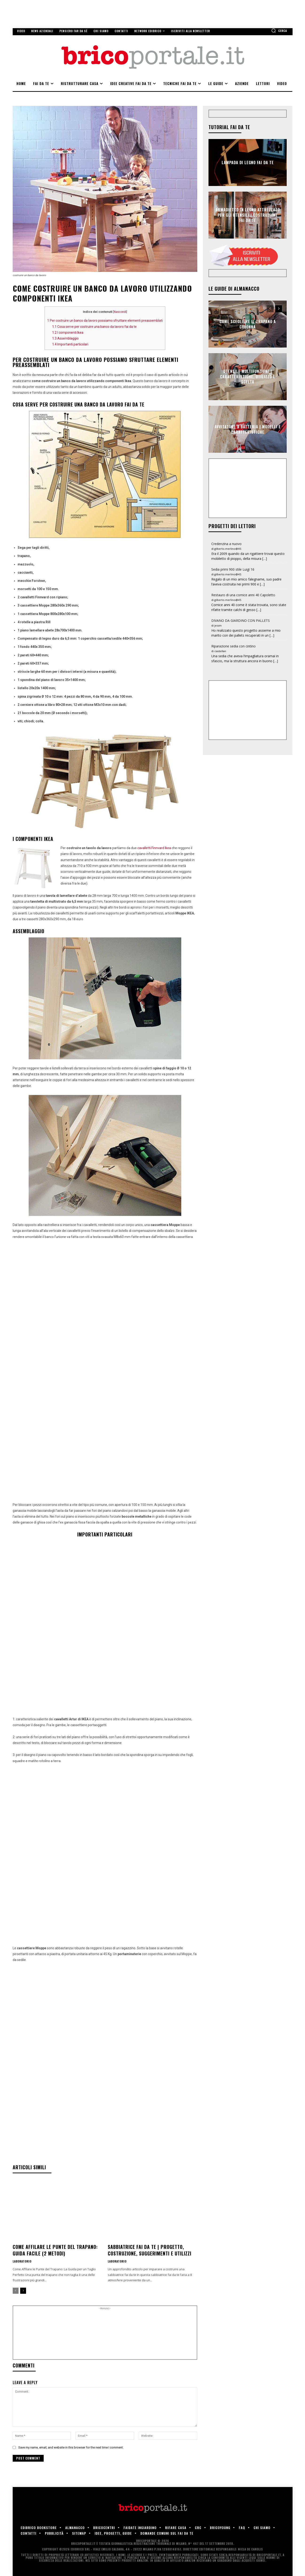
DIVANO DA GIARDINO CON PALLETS (240, 620)
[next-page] (23, 2291)
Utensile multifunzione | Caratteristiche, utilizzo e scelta (247, 377)
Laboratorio (22, 2261)
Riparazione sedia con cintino (233, 646)
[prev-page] (16, 2291)
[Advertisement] (105, 2334)
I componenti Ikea (67, 332)
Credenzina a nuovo (226, 544)
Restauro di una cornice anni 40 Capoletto (243, 595)
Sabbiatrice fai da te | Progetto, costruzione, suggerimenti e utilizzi (149, 2250)
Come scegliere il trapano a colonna (248, 324)
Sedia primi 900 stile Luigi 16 (232, 569)
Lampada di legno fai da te (248, 162)
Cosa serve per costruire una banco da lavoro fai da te (94, 327)
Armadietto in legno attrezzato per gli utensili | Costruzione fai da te (248, 215)
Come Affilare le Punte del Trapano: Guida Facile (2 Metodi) (55, 2250)
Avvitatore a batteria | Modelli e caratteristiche (248, 429)
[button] (279, 30)
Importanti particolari (70, 344)
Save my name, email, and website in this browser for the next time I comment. (71, 2447)
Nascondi (120, 311)
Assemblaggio (65, 338)
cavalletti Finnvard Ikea (154, 848)
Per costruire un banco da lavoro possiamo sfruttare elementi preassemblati (105, 320)
